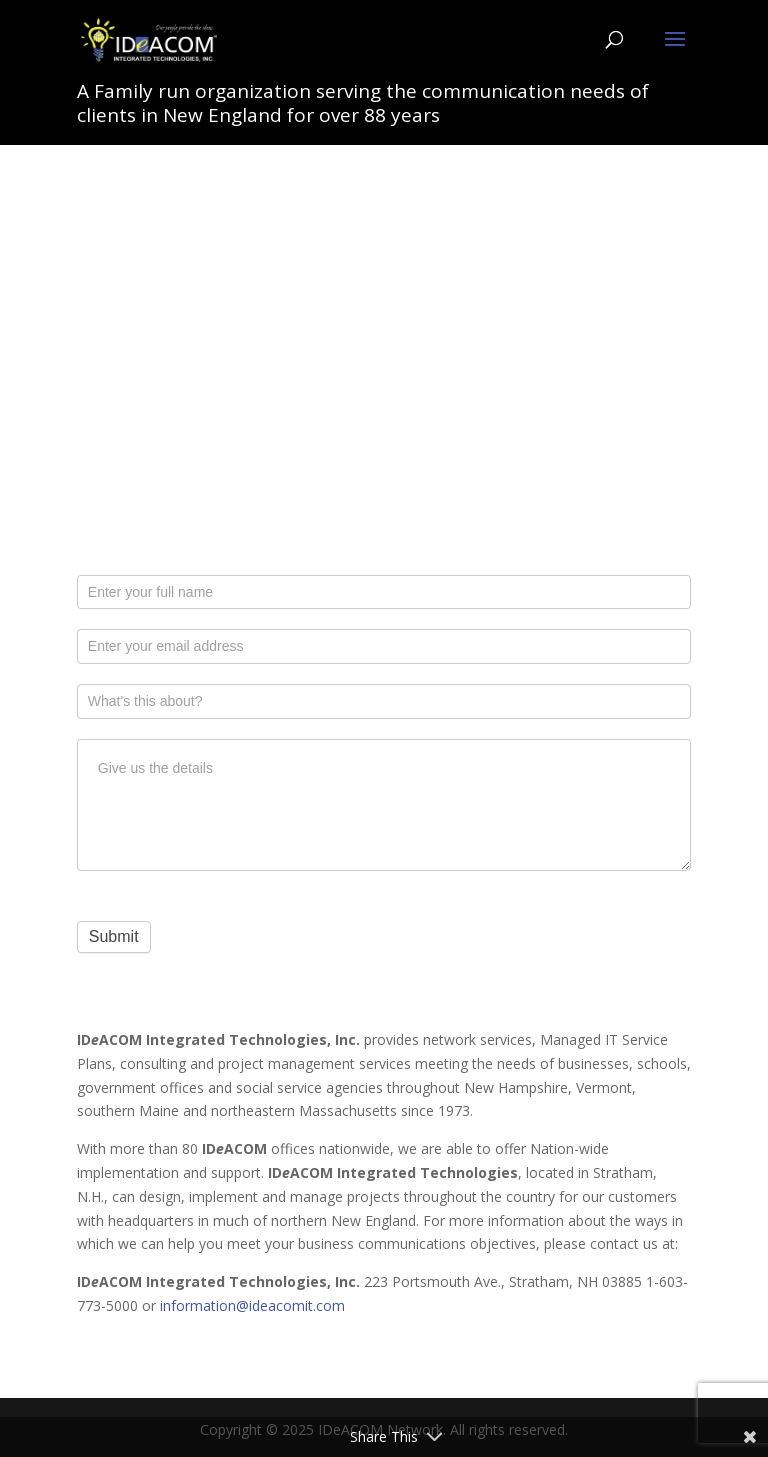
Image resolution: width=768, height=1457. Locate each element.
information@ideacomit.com (252, 1305)
